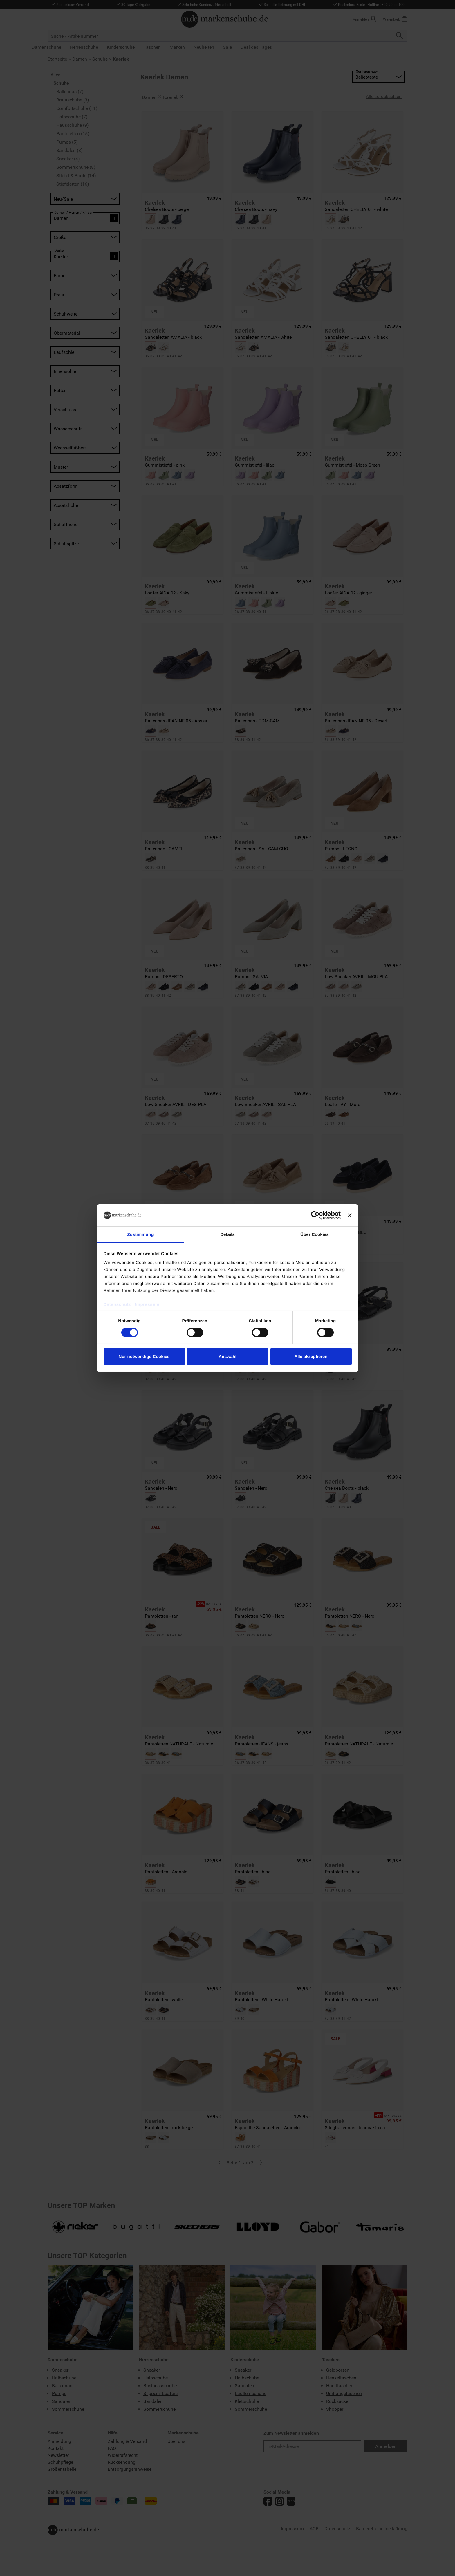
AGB (314, 2528)
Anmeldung (59, 2441)
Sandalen (61, 2401)
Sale (243, 47)
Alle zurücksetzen (384, 96)
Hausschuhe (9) (72, 125)
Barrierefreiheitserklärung (381, 2528)
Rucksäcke (337, 2401)
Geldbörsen (337, 2370)
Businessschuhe (160, 2385)
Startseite (57, 59)
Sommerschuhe (68, 2409)
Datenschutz (337, 2528)
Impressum (292, 2528)
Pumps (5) (67, 142)
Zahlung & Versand (127, 2441)
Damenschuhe (62, 47)
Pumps (59, 2393)
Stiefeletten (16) (72, 184)
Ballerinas (62, 2385)
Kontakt (56, 2448)
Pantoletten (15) (72, 133)
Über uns (176, 2441)
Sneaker (60, 2370)
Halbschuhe (64, 2377)
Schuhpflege (60, 2462)
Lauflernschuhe (250, 2393)
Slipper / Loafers (160, 2393)
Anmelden (386, 2446)
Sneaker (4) (68, 158)
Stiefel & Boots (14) (76, 175)
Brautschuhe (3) (72, 100)
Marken (193, 47)
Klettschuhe (247, 2401)
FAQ (112, 2448)
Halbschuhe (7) (72, 116)
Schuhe (100, 59)
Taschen (168, 47)
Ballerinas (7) (70, 91)
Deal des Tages (272, 47)
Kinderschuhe (137, 47)
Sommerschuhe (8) (75, 167)
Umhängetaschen (344, 2393)
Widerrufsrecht (123, 2455)
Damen (79, 59)
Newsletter (58, 2455)
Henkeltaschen (341, 2377)
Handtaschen (339, 2385)
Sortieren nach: (368, 71)
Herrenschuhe (100, 47)
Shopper (334, 2409)
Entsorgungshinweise (129, 2469)
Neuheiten (220, 47)
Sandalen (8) (69, 150)
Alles (55, 74)
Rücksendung (122, 2462)
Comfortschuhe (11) (77, 108)
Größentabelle (62, 2469)
